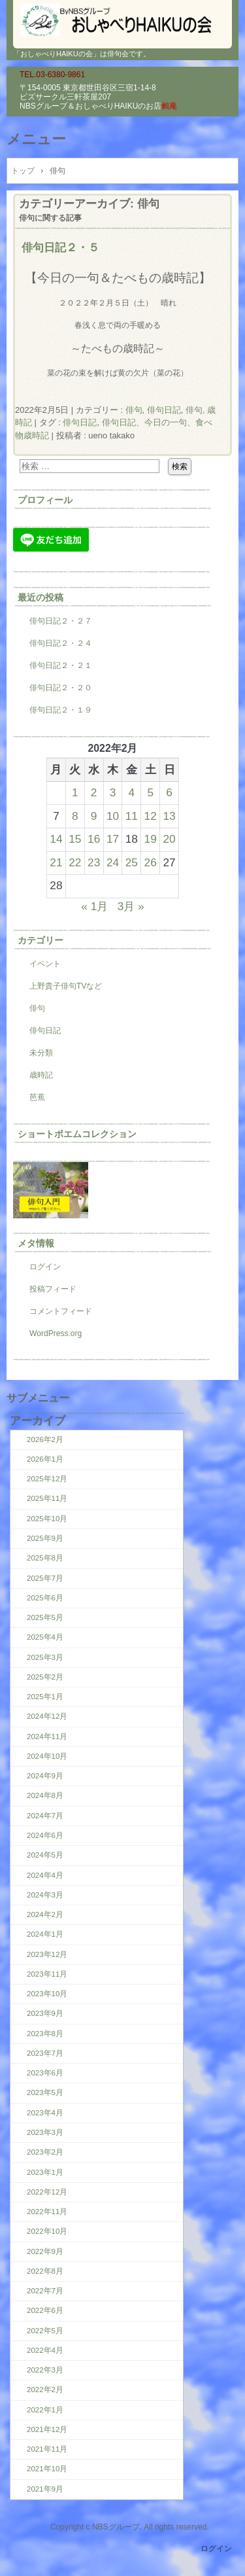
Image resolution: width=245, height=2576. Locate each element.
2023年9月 (45, 2013)
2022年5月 (45, 2331)
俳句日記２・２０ (60, 687)
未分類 (41, 1052)
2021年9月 (45, 2489)
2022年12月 (47, 2192)
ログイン (45, 1266)
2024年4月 (45, 1875)
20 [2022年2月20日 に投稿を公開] (169, 838)
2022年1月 (45, 2410)
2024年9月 (45, 1776)
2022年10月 (47, 2231)
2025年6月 (45, 1598)
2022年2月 (45, 2389)
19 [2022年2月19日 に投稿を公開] (150, 838)
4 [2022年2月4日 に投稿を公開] (132, 792)
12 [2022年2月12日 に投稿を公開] (150, 815)
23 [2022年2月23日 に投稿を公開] (94, 862)
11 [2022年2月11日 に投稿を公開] (131, 815)
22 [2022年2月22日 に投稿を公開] (75, 862)
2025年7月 (45, 1578)
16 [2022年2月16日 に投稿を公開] (94, 838)
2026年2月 (45, 1439)
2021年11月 (47, 2449)
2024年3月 (45, 1895)
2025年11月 (47, 1498)
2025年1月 (45, 1697)
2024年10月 (47, 1756)
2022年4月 (45, 2350)
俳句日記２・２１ (60, 665)
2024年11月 (47, 1736)
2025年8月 (45, 1558)
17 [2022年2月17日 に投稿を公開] (112, 838)
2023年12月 (47, 1954)
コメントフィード (60, 1311)
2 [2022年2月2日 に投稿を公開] (94, 792)
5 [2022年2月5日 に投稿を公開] (150, 792)
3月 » (131, 906)
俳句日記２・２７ (60, 621)
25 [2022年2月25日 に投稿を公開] (131, 862)
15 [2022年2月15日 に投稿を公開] (75, 838)
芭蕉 (37, 1097)
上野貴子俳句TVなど (65, 986)
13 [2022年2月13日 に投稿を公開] (169, 815)
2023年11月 (47, 1974)
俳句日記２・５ (60, 247)
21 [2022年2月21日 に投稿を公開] (56, 862)
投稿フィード (52, 1289)
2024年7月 (45, 1816)
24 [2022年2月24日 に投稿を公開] (112, 862)
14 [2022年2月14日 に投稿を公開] (56, 838)
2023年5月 (45, 2092)
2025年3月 (45, 1657)
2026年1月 (45, 1459)
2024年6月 (45, 1835)
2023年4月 (45, 2113)
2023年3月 (45, 2132)
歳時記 (41, 1075)
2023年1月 (45, 2172)
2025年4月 (45, 1637)
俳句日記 (164, 410)
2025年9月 (45, 1538)
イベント (45, 963)
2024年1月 (45, 1934)
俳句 (133, 410)
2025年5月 (45, 1617)
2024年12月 (47, 1716)
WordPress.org (55, 1333)
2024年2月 (45, 1914)
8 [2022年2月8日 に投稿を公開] (75, 815)
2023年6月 (45, 2073)
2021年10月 (47, 2469)
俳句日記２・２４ (60, 643)
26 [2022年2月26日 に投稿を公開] (150, 862)
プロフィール (45, 500)
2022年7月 (45, 2291)
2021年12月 (47, 2429)
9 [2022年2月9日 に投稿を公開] (94, 815)
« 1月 (94, 906)
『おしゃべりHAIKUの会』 (122, 19)
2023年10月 (47, 1994)
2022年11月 (47, 2211)
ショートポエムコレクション (77, 1134)
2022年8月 (45, 2271)
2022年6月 (45, 2310)
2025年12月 (47, 1479)
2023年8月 (45, 2034)
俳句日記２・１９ (60, 710)
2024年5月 (45, 1855)
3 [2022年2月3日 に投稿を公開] (113, 792)
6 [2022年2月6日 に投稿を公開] (169, 792)
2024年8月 (45, 1795)
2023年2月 (45, 2152)
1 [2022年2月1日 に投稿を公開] (75, 792)
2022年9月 (45, 2251)
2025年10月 (47, 1519)
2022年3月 (45, 2370)
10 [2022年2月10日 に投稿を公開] (112, 815)
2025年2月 (45, 1677)
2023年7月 (45, 2053)
